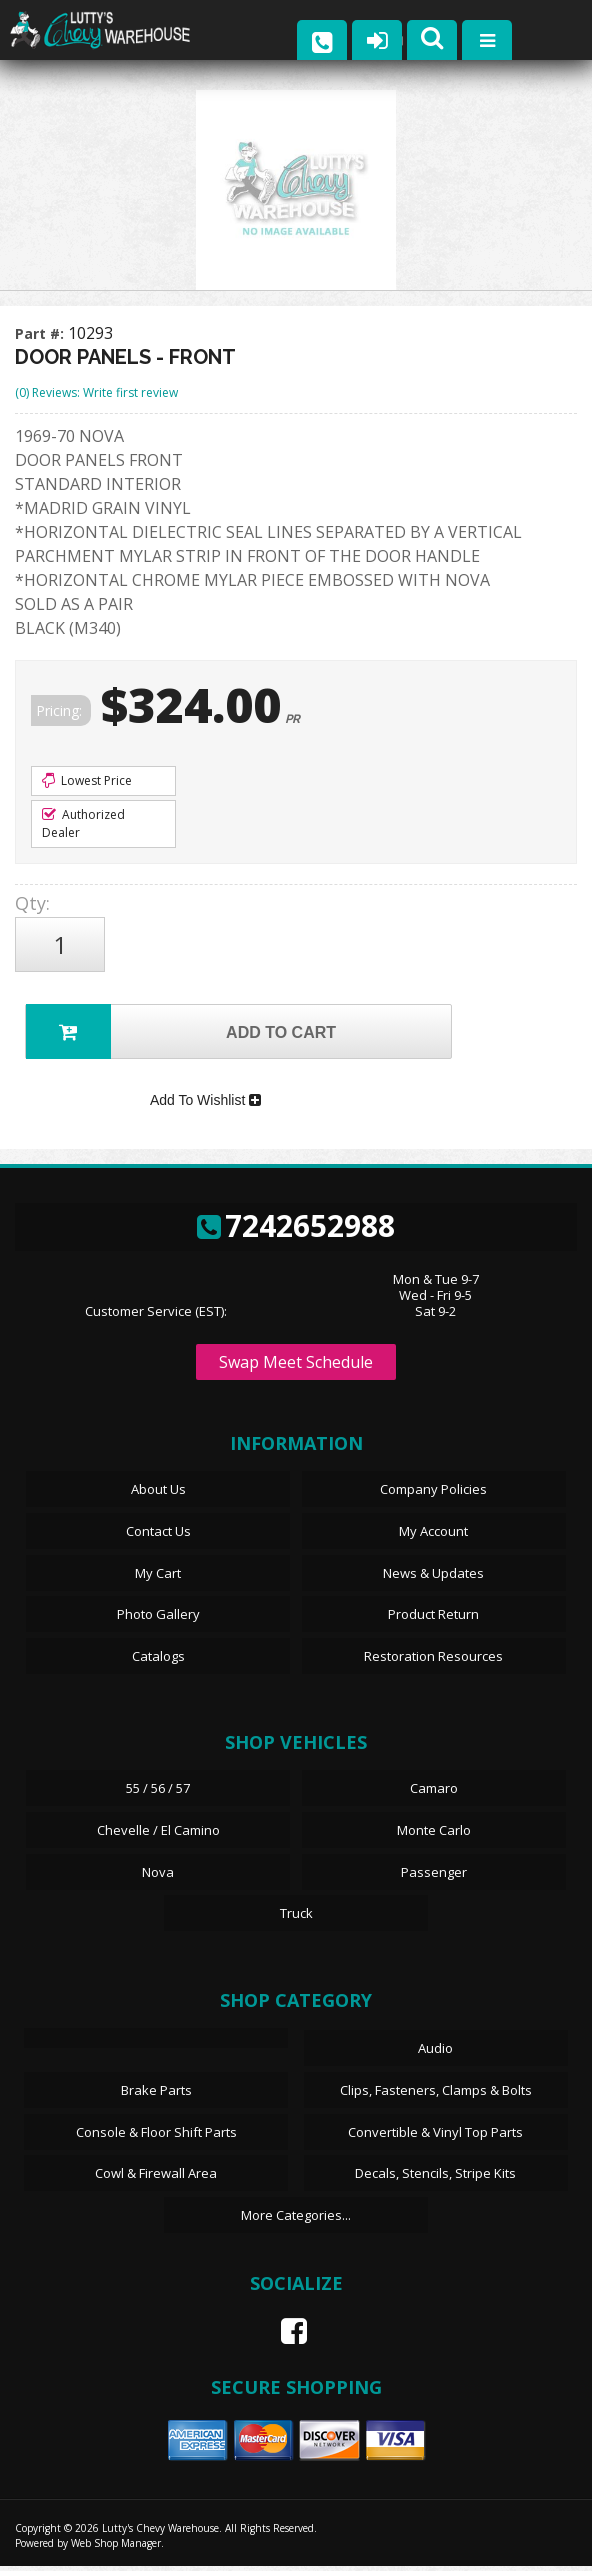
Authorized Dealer (83, 823)
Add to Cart (181, 1031)
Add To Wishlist (205, 1103)
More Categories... (296, 2219)
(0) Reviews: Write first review (96, 392)
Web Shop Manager (116, 2548)
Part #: (41, 333)
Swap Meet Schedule (296, 1367)
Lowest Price (87, 780)
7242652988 (296, 1229)
